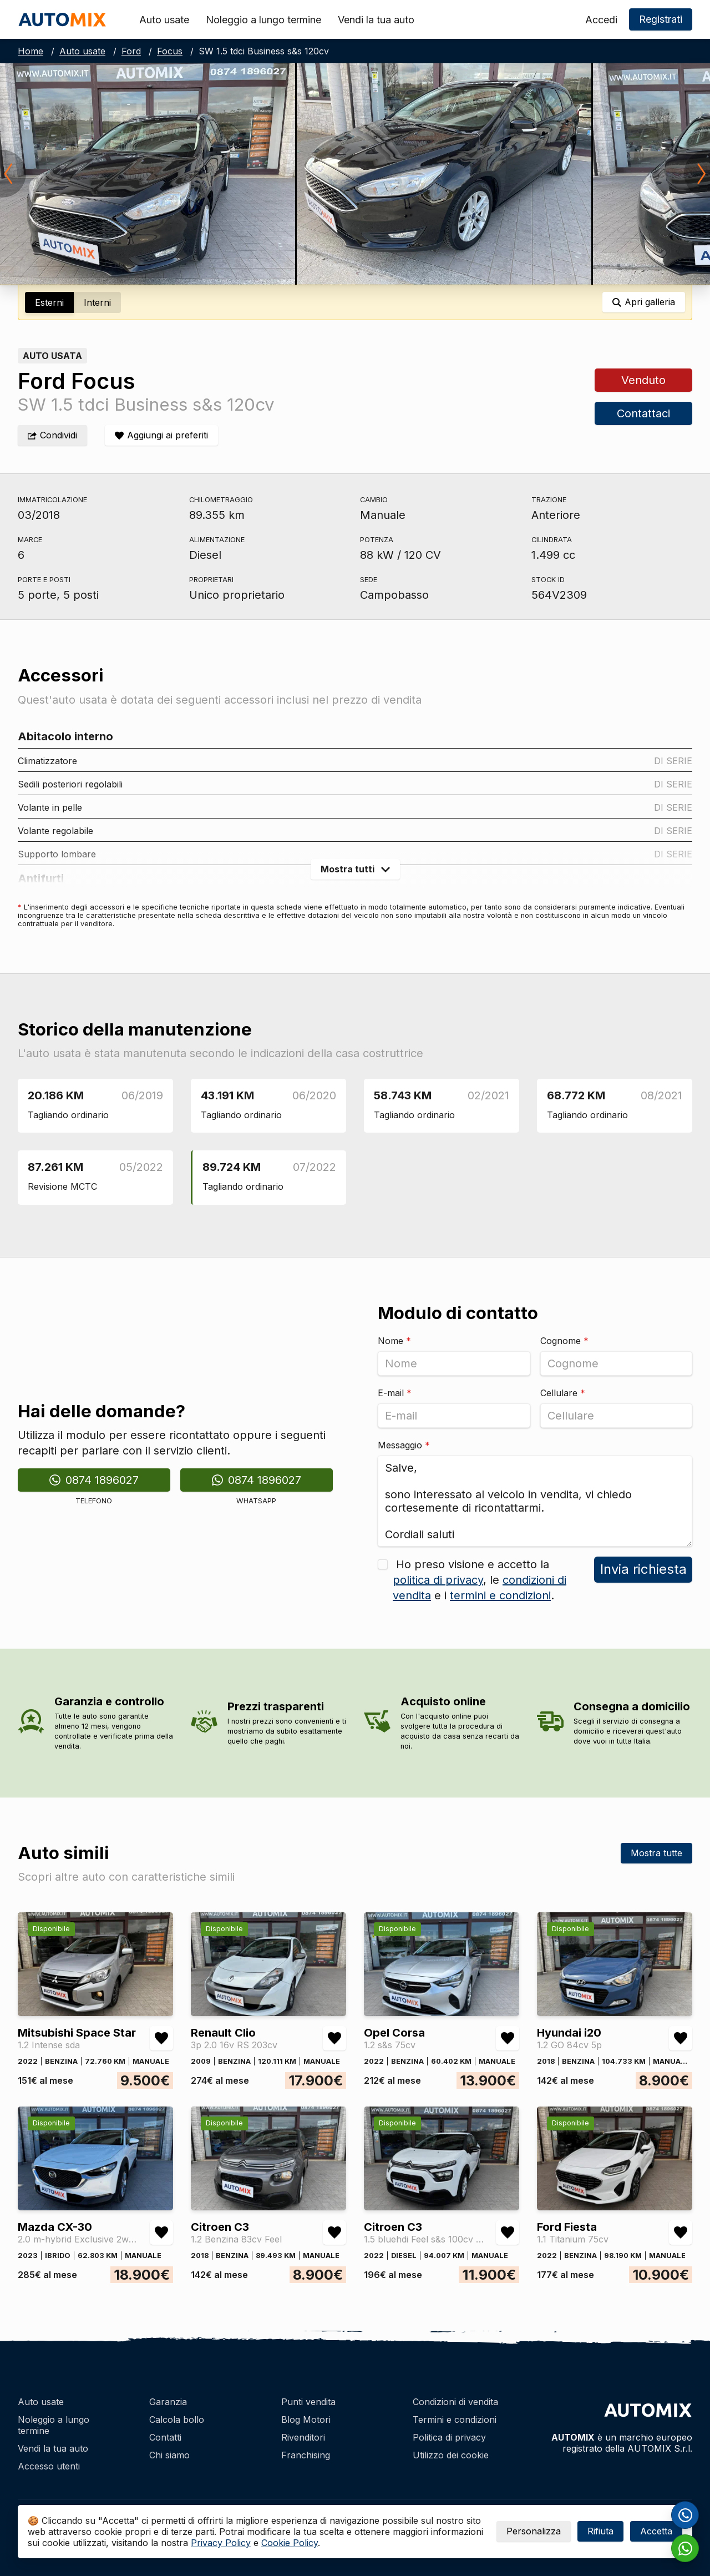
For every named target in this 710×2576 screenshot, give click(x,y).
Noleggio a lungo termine (263, 20)
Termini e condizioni (454, 2419)
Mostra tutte (656, 1852)
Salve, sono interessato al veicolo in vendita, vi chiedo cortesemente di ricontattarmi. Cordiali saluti (535, 1501)
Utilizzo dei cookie (451, 2455)
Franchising (305, 2455)
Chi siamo (169, 2455)
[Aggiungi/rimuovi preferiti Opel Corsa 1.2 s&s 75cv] (507, 2038)
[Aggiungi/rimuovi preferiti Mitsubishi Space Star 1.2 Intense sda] (161, 2038)
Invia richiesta (643, 1569)
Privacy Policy (221, 2542)
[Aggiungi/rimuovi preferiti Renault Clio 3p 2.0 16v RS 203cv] (334, 2038)
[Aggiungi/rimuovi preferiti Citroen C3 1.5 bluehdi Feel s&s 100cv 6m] (507, 2232)
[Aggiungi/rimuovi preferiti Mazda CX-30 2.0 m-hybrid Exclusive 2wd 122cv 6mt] (161, 2232)
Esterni (49, 302)
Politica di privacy (449, 2437)
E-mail (395, 1392)
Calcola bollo (176, 2419)
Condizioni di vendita (455, 2401)
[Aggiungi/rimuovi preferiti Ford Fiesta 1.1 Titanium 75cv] (680, 2232)
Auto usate (164, 20)
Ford (131, 51)
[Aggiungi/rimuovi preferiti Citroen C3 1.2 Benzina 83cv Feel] (334, 2232)
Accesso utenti (49, 2466)
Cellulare (562, 1392)
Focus (169, 51)
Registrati (660, 19)
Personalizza (533, 2531)
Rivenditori (303, 2437)
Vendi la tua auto (376, 20)
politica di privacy (438, 1580)
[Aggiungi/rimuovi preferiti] (161, 435)
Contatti (165, 2437)
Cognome (564, 1340)
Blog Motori (306, 2419)
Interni (97, 302)
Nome (394, 1340)
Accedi (601, 20)
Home (30, 51)
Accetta (656, 2531)
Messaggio (404, 1445)
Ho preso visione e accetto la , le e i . (479, 1580)
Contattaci (643, 413)
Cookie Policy (289, 2542)
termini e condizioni (500, 1595)
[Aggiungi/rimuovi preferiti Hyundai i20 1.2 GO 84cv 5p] (680, 2038)
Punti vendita (308, 2401)
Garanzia (168, 2401)
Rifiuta (600, 2531)
